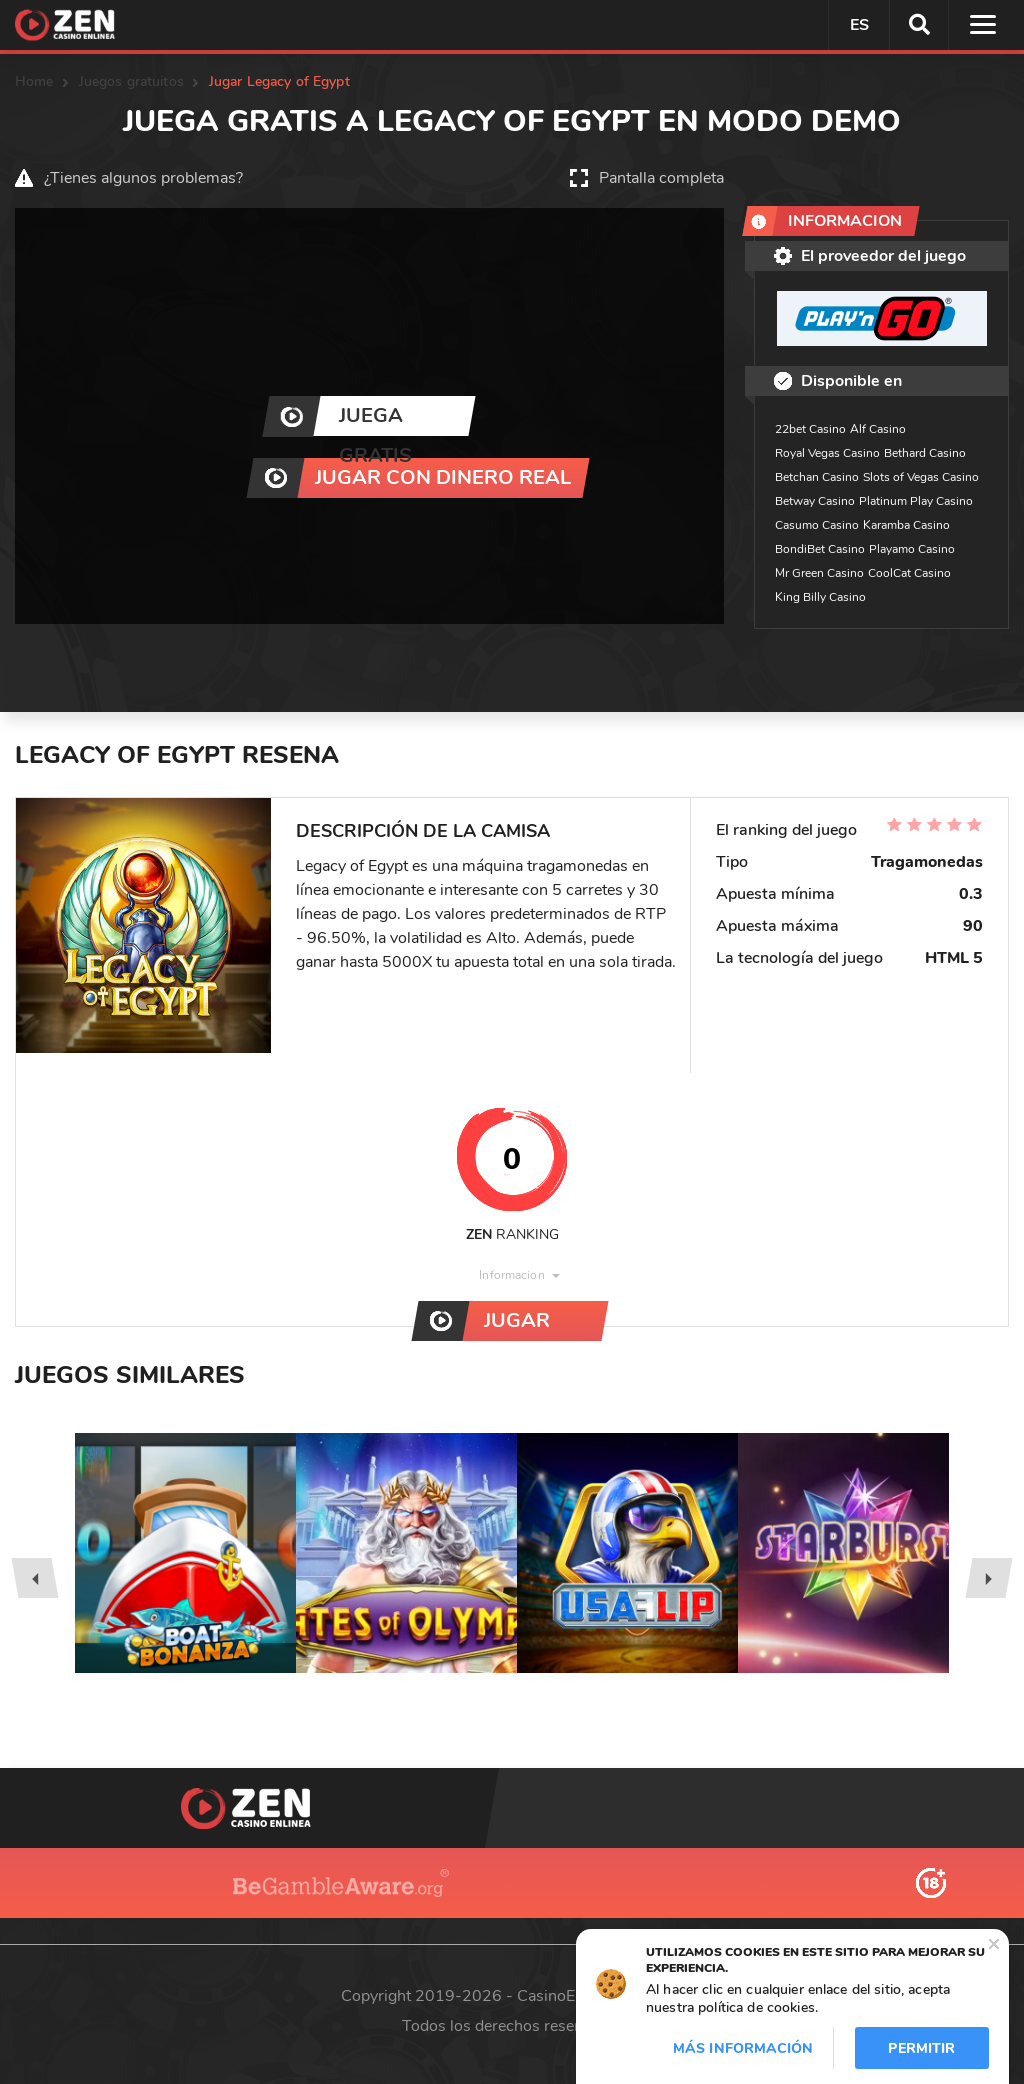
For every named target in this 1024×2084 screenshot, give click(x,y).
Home (34, 81)
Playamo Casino (912, 549)
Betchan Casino (817, 477)
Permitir (921, 2048)
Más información (743, 2048)
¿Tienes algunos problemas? (143, 178)
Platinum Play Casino (916, 501)
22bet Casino (810, 429)
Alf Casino (878, 429)
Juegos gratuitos (131, 81)
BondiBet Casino (820, 549)
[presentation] (34, 1578)
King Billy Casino (820, 597)
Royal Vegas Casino (827, 453)
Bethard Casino (925, 453)
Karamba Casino (906, 525)
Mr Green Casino (819, 573)
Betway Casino (815, 501)
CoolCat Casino (909, 573)
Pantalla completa (661, 178)
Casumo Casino (817, 525)
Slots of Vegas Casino (921, 477)
